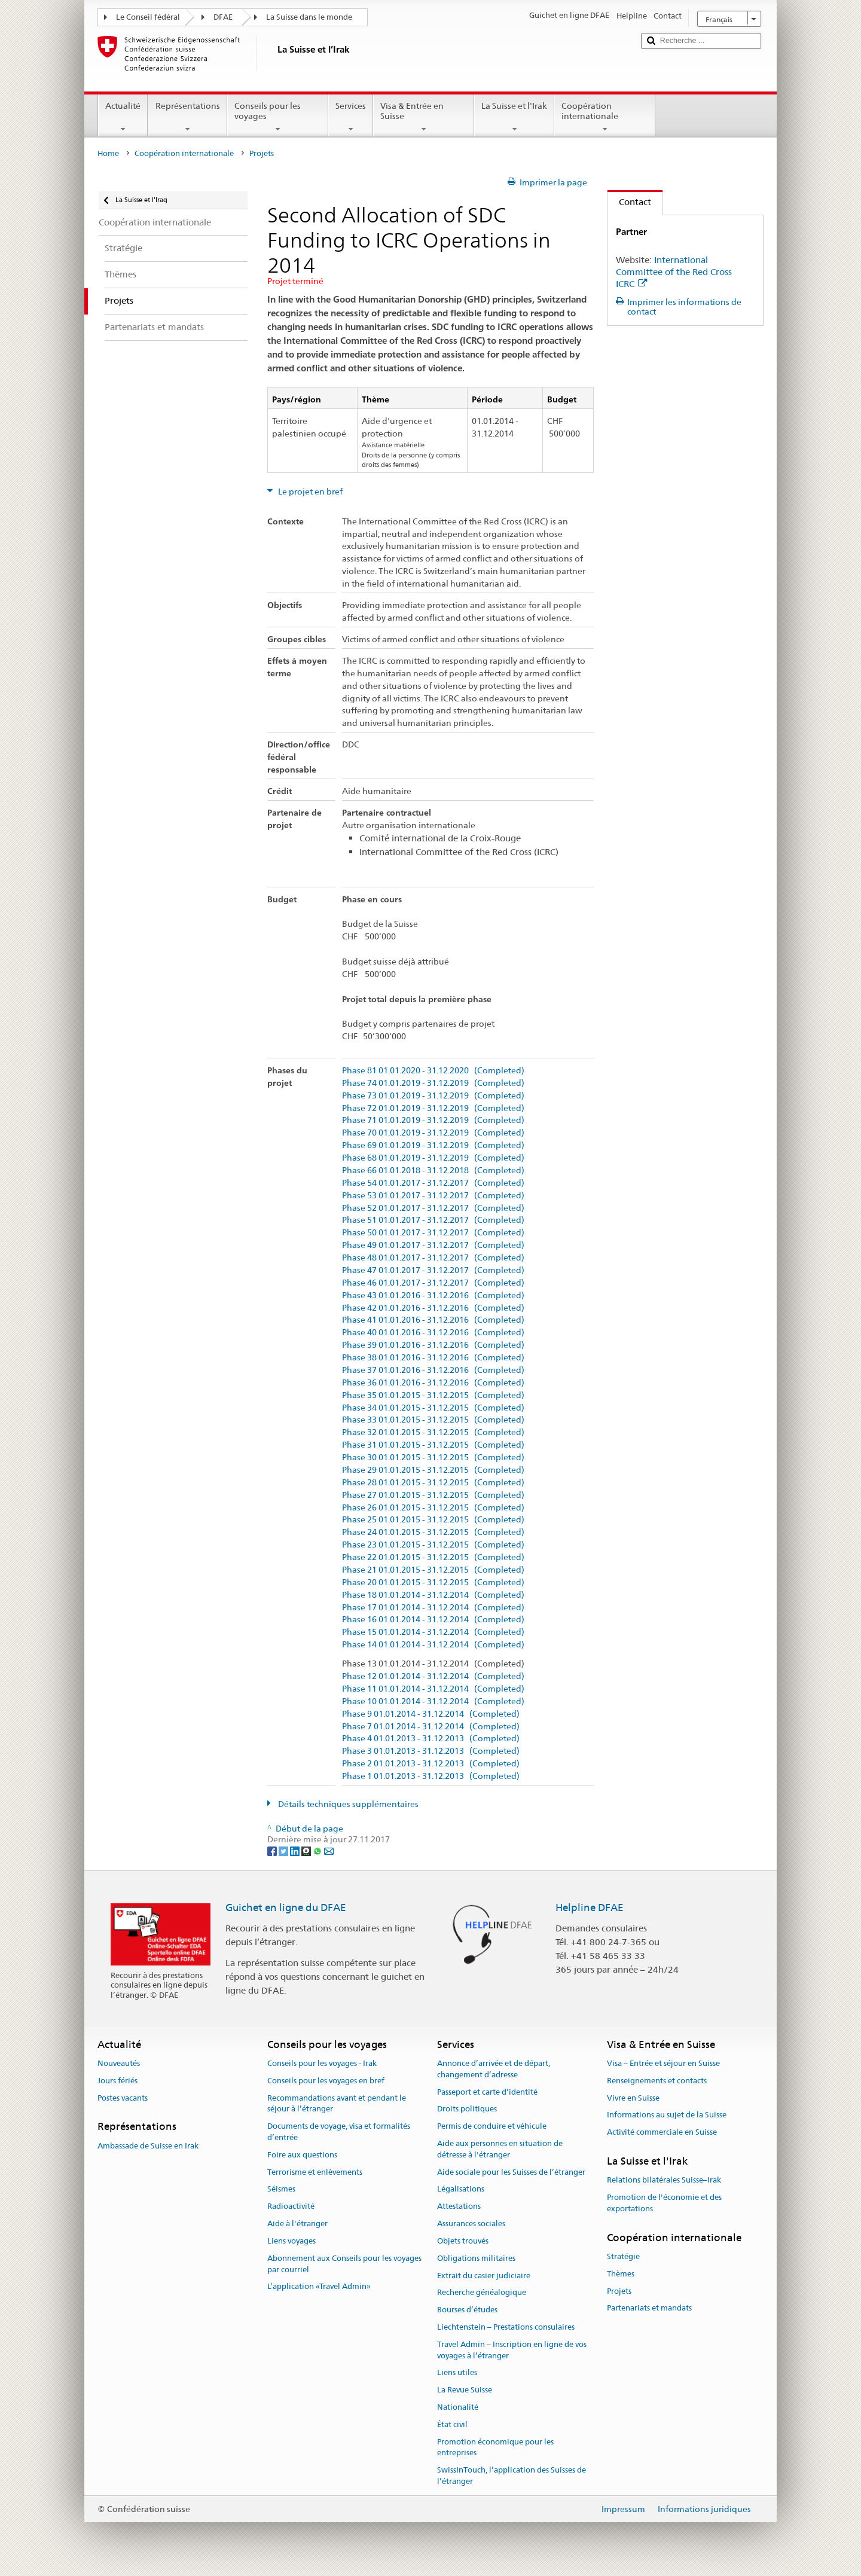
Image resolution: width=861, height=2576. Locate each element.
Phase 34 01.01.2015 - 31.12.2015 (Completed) (433, 1407)
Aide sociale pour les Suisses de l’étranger (511, 2172)
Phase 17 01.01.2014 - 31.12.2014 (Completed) (433, 1607)
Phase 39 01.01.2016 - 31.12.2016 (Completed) (433, 1345)
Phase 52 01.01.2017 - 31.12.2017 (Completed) (433, 1208)
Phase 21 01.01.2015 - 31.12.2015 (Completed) (433, 1569)
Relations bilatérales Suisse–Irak (664, 2180)
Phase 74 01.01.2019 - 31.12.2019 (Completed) (433, 1083)
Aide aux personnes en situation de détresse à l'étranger (500, 2149)
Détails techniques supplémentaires (347, 1804)
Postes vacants (122, 2097)
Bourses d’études (467, 2309)
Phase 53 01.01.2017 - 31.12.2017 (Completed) (433, 1195)
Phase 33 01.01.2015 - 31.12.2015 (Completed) (433, 1419)
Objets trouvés (462, 2240)
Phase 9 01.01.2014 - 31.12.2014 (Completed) (431, 1714)
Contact (629, 201)
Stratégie (623, 2256)
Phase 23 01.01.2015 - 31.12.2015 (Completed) (433, 1544)
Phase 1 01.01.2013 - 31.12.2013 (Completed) (431, 1776)
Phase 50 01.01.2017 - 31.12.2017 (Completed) (433, 1232)
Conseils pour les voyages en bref (325, 2080)
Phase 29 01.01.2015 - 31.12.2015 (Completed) (433, 1470)
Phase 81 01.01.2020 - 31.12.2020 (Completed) (433, 1070)
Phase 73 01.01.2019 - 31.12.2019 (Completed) (433, 1095)
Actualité (123, 117)
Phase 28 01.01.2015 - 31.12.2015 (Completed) (433, 1482)
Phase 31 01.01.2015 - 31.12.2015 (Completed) (433, 1444)
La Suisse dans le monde (309, 17)
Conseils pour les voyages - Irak (322, 2063)
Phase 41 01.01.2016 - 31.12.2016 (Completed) (433, 1320)
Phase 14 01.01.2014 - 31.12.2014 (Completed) (433, 1644)
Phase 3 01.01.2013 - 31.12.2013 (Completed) (431, 1751)
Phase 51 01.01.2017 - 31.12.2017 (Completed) (433, 1220)
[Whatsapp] (318, 1850)
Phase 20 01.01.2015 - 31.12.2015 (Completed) (433, 1582)
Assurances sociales (471, 2223)
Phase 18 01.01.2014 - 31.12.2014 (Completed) (433, 1595)
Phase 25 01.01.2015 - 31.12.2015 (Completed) (433, 1519)
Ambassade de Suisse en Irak (148, 2145)
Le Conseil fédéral (148, 17)
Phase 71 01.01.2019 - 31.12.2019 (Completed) (433, 1120)
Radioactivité (291, 2206)
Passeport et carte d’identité (487, 2091)
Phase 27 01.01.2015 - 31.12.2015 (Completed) (433, 1495)
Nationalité (457, 2407)
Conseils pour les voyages (278, 117)
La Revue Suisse (464, 2389)
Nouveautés (118, 2063)
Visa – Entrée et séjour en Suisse (663, 2063)
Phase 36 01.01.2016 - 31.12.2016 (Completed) (433, 1382)
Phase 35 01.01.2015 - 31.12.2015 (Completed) (433, 1395)
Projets (619, 2291)
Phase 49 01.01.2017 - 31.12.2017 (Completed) (433, 1245)
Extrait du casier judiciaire (483, 2275)
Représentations (187, 117)
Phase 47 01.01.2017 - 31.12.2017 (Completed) (433, 1270)
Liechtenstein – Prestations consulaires (506, 2326)
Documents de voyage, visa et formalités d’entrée (338, 2132)
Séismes (281, 2189)
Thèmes (620, 2273)
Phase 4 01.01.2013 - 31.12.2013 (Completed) (431, 1738)
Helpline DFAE (589, 1907)
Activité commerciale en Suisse (662, 2132)
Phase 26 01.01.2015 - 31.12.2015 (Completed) (433, 1507)
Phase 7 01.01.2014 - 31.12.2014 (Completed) (431, 1726)
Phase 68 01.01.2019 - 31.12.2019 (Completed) (433, 1157)
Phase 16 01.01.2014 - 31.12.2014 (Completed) (433, 1619)
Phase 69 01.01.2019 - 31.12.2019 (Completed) (433, 1145)
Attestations (459, 2206)
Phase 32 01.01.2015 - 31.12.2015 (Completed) (433, 1432)
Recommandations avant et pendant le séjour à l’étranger (336, 2103)
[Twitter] (284, 1850)
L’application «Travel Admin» (319, 2286)
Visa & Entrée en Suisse (424, 117)
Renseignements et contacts (657, 2080)
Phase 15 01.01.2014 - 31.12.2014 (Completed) (433, 1632)
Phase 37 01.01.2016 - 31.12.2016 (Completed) (433, 1370)
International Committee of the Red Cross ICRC (674, 271)
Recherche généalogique (481, 2292)
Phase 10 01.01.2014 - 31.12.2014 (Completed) (433, 1701)
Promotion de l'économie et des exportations (664, 2203)
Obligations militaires (476, 2258)
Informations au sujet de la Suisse (666, 2115)
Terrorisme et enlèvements (314, 2172)
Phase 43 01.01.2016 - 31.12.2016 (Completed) (433, 1295)
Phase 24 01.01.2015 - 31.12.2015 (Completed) (433, 1532)
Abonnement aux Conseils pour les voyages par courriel (344, 2264)
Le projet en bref (309, 491)
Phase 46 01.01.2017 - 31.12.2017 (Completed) (433, 1282)
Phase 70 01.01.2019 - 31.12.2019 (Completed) (433, 1132)
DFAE (223, 17)
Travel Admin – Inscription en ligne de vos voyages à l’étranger (512, 2350)
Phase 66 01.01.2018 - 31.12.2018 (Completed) (433, 1170)
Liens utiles (457, 2373)
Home (108, 153)
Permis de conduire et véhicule (491, 2126)
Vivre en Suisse (633, 2097)
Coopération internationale (605, 117)
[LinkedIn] (295, 1850)
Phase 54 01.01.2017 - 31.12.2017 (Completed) (433, 1183)
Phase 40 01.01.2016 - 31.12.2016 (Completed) (433, 1332)
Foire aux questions (302, 2154)
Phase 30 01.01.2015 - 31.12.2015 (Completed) (433, 1457)
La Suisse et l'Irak (514, 117)
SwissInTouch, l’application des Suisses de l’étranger (511, 2476)
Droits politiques (467, 2109)
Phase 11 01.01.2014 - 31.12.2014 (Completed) (433, 1688)
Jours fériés (117, 2080)
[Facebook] (273, 1850)
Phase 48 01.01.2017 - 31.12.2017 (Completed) (433, 1257)
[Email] (329, 1850)
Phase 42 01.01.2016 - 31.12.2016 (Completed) (433, 1308)
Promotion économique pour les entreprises (495, 2447)
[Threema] (307, 1850)
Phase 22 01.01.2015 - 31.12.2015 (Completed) (433, 1557)
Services (351, 117)
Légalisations (460, 2189)
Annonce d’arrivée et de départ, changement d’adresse (493, 2069)
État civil (452, 2424)
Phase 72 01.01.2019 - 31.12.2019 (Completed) (433, 1108)
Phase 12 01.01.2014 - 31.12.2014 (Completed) (433, 1676)
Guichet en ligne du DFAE (285, 1907)
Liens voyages (291, 2240)
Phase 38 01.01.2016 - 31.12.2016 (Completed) (433, 1357)
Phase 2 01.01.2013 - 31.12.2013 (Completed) (431, 1763)
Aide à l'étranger (297, 2223)
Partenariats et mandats (649, 2308)
